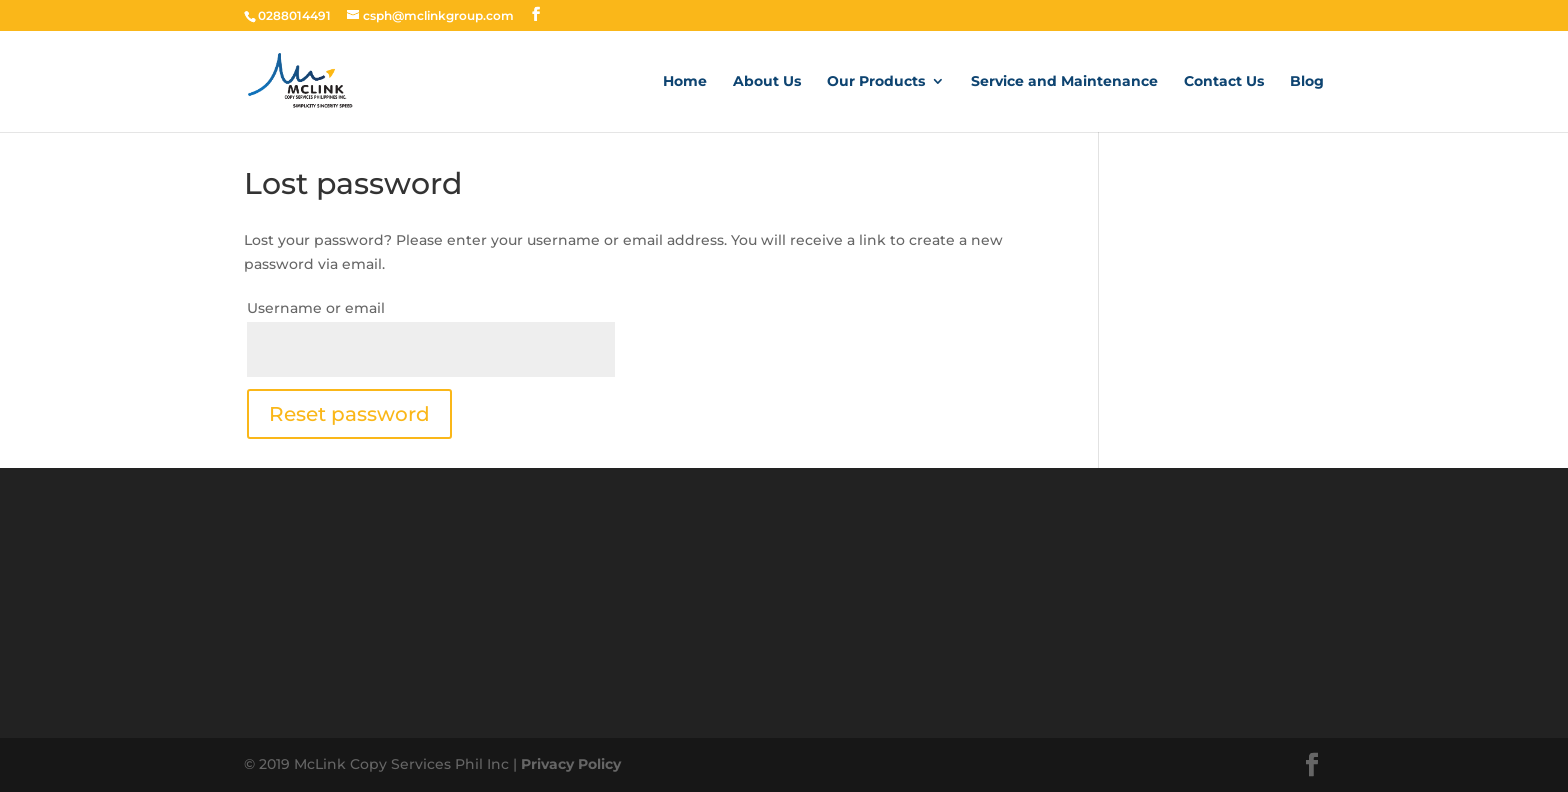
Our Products (876, 82)
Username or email (316, 308)
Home (685, 82)
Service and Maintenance (1064, 82)
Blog (1307, 82)
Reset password (349, 414)
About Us (767, 82)
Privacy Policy (571, 764)
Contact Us (1224, 82)
